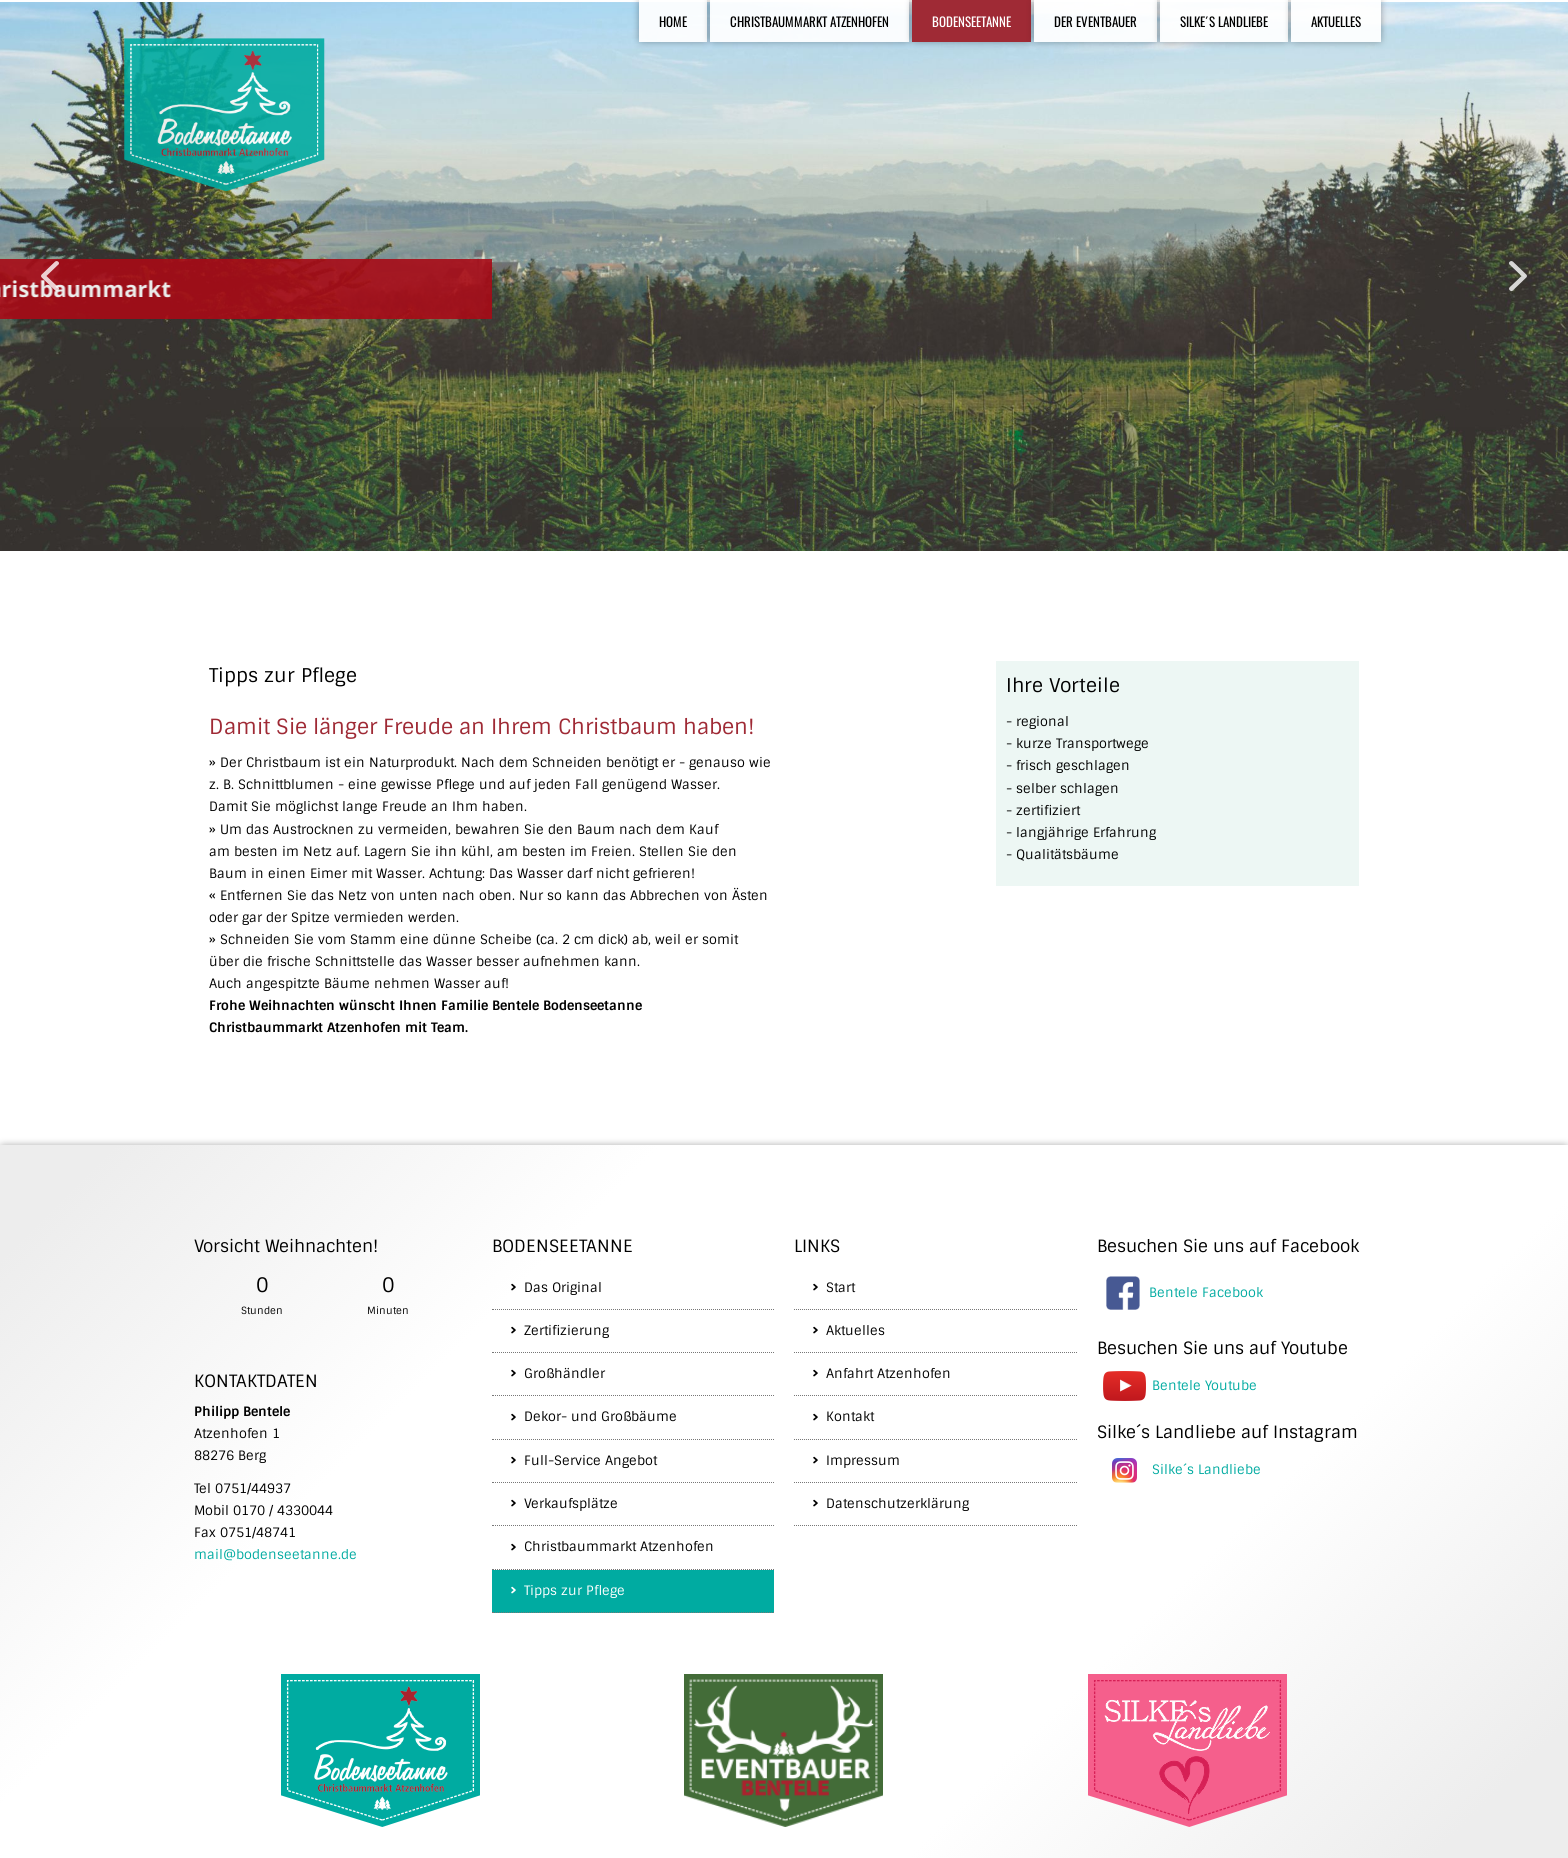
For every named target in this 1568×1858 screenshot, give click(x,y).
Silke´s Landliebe (1206, 1468)
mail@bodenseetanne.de (275, 1554)
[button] (50, 276)
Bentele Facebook (1206, 1291)
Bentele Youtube (1204, 1384)
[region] (784, 276)
